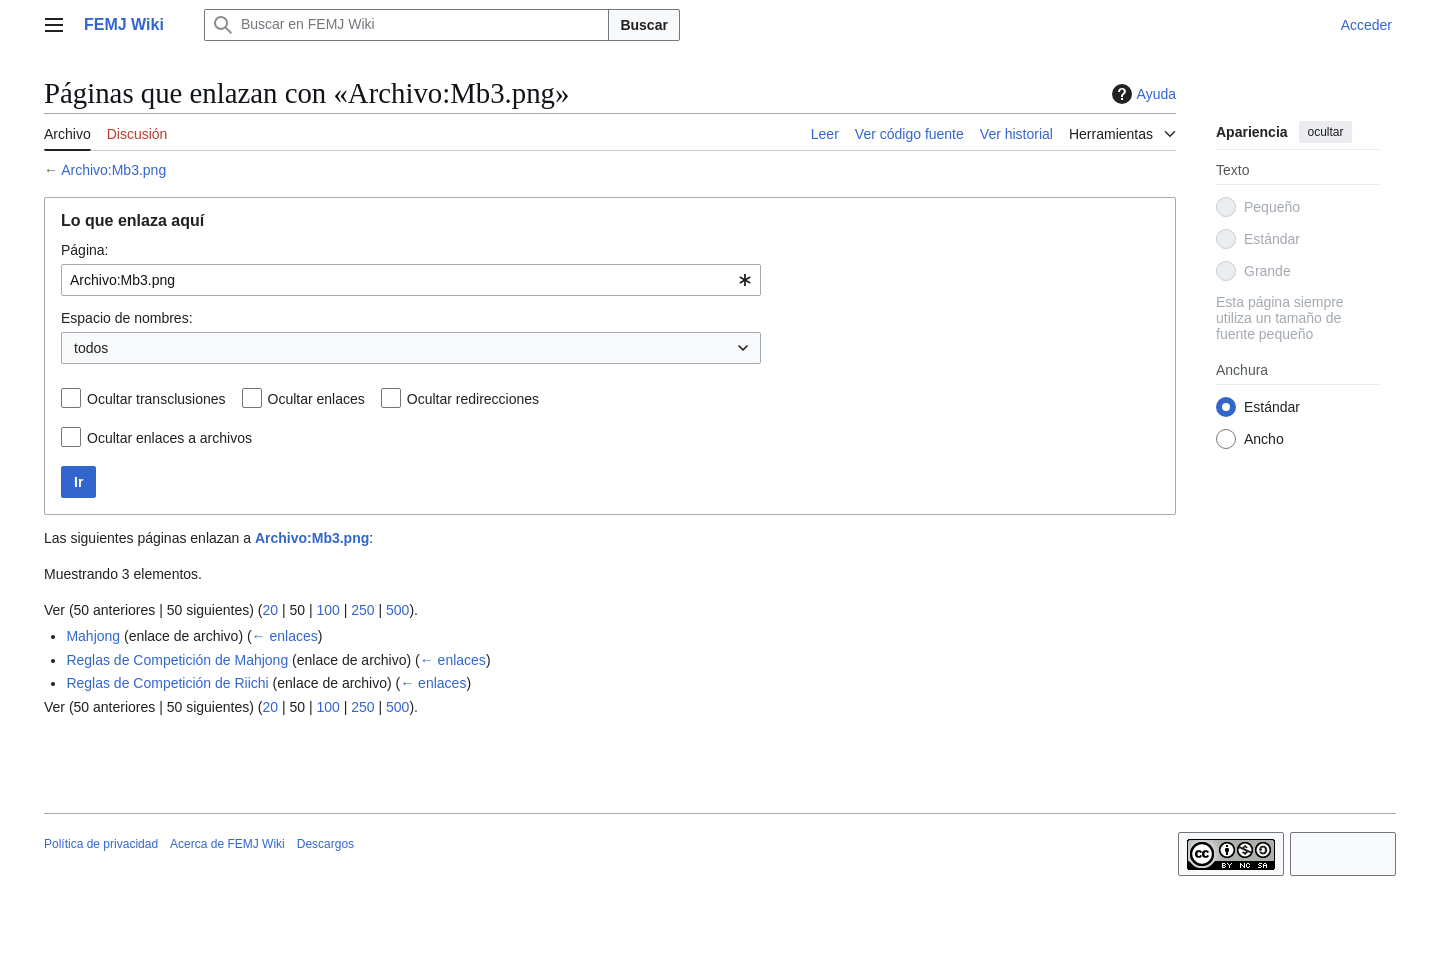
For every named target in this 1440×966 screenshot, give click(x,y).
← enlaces (285, 636)
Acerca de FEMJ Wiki (227, 844)
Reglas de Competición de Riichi (167, 683)
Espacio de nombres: (127, 318)
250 (362, 610)
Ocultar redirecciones (473, 399)
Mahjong (93, 636)
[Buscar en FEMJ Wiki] (407, 25)
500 (397, 610)
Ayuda (1141, 94)
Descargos (325, 844)
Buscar (643, 25)
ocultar (1325, 132)
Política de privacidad (101, 844)
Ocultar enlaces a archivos (169, 438)
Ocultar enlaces (316, 399)
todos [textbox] (91, 348)
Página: (84, 250)
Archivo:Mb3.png (113, 170)
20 (270, 610)
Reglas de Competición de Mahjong (177, 660)
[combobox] (411, 280)
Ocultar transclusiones (156, 399)
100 (327, 610)
